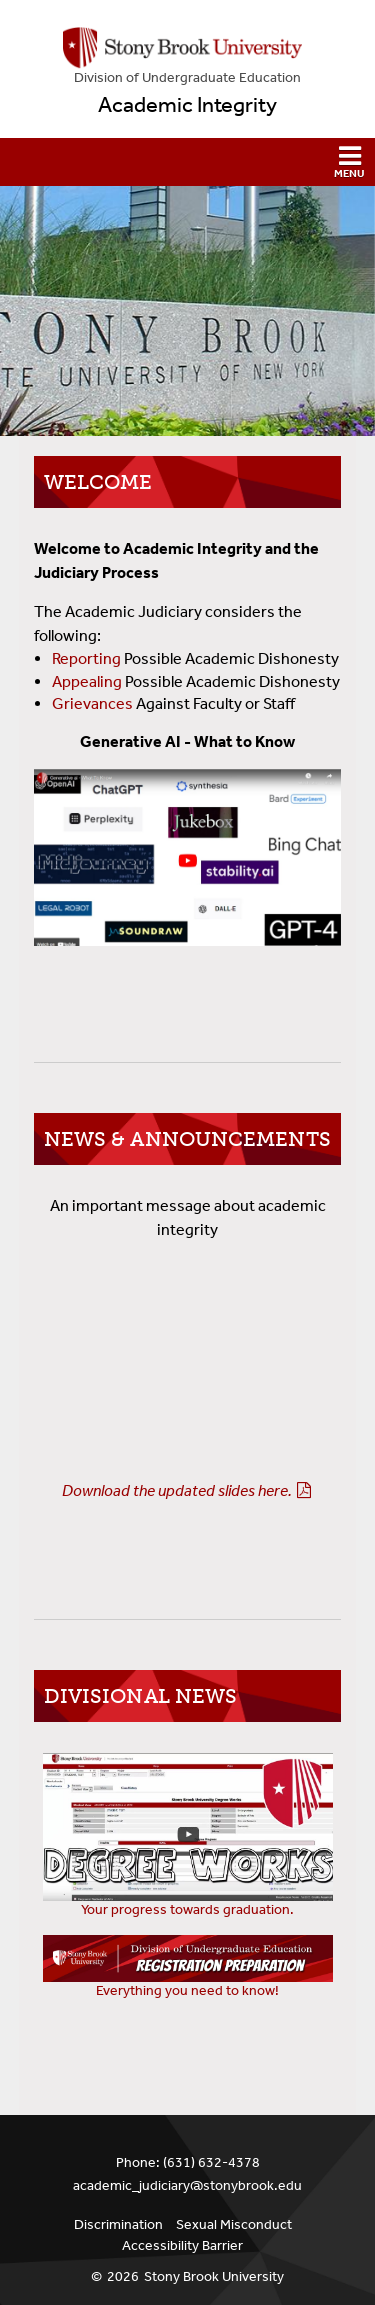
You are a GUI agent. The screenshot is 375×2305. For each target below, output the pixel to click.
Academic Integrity (187, 105)
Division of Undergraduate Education (187, 77)
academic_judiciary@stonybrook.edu (187, 2185)
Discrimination (118, 2224)
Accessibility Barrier (182, 2245)
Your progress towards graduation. (187, 1909)
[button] (187, 162)
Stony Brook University (214, 2276)
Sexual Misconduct (234, 2224)
